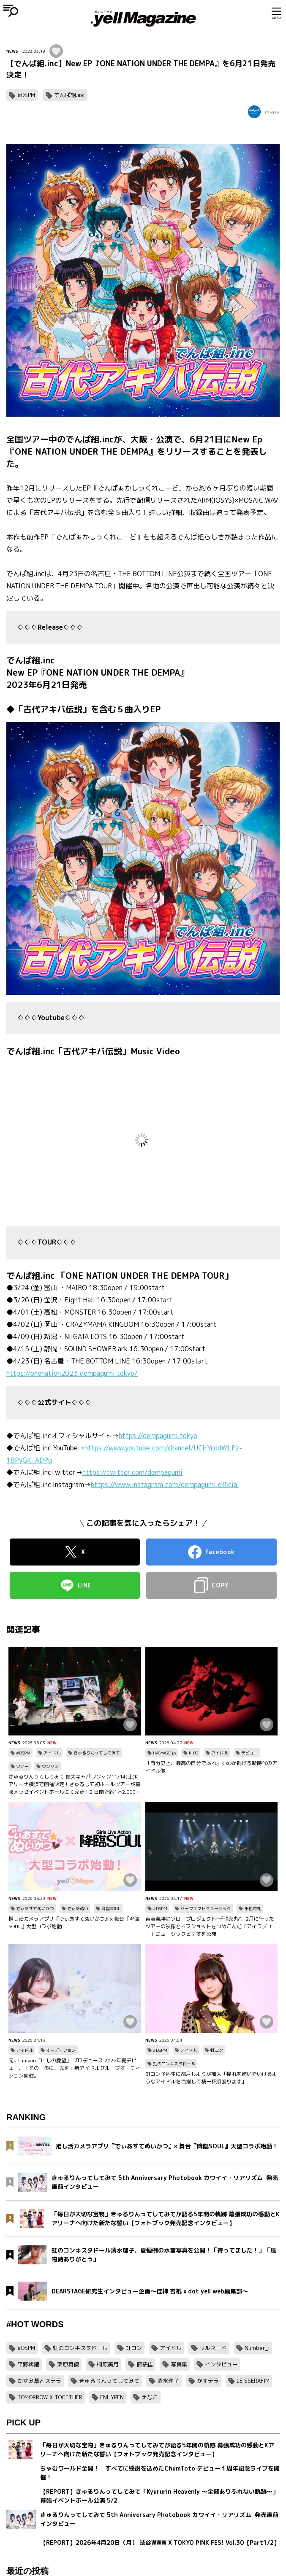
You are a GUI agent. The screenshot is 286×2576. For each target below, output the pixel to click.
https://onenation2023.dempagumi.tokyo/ (72, 1373)
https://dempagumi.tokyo (158, 1435)
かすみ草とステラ (39, 2381)
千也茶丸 (252, 1908)
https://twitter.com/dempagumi (132, 1472)
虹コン (216, 2050)
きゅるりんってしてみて (97, 1753)
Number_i (257, 2348)
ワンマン (50, 1766)
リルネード (213, 2348)
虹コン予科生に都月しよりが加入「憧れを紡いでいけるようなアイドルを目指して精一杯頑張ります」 (211, 2077)
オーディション (61, 2050)
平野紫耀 (28, 2364)
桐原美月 (108, 2364)
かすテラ (208, 2381)
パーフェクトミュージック (205, 1908)
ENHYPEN (112, 2397)
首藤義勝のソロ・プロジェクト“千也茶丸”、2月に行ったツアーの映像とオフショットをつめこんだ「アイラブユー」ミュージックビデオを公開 (209, 1926)
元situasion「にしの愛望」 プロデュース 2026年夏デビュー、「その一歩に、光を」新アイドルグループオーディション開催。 (74, 2068)
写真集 (179, 2364)
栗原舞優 (68, 2364)
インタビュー (221, 2364)
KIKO (193, 1753)
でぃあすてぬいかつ (35, 1908)
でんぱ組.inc (69, 95)
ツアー (22, 1766)
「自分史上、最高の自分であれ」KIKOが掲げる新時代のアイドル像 (211, 1767)
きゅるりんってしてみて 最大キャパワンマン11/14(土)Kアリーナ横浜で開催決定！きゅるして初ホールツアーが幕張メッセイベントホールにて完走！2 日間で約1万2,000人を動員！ (74, 1784)
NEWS (12, 51)
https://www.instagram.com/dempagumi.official (165, 1484)
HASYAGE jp (164, 1753)
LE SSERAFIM (253, 2381)
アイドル (52, 1753)
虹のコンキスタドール (174, 2064)
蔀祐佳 (144, 2364)
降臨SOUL (110, 1908)
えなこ (150, 2397)
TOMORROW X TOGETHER (49, 2397)
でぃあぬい (77, 1908)
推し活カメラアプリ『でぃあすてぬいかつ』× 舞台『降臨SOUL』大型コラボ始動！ (73, 1922)
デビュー (249, 1753)
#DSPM (26, 95)
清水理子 (168, 2381)
